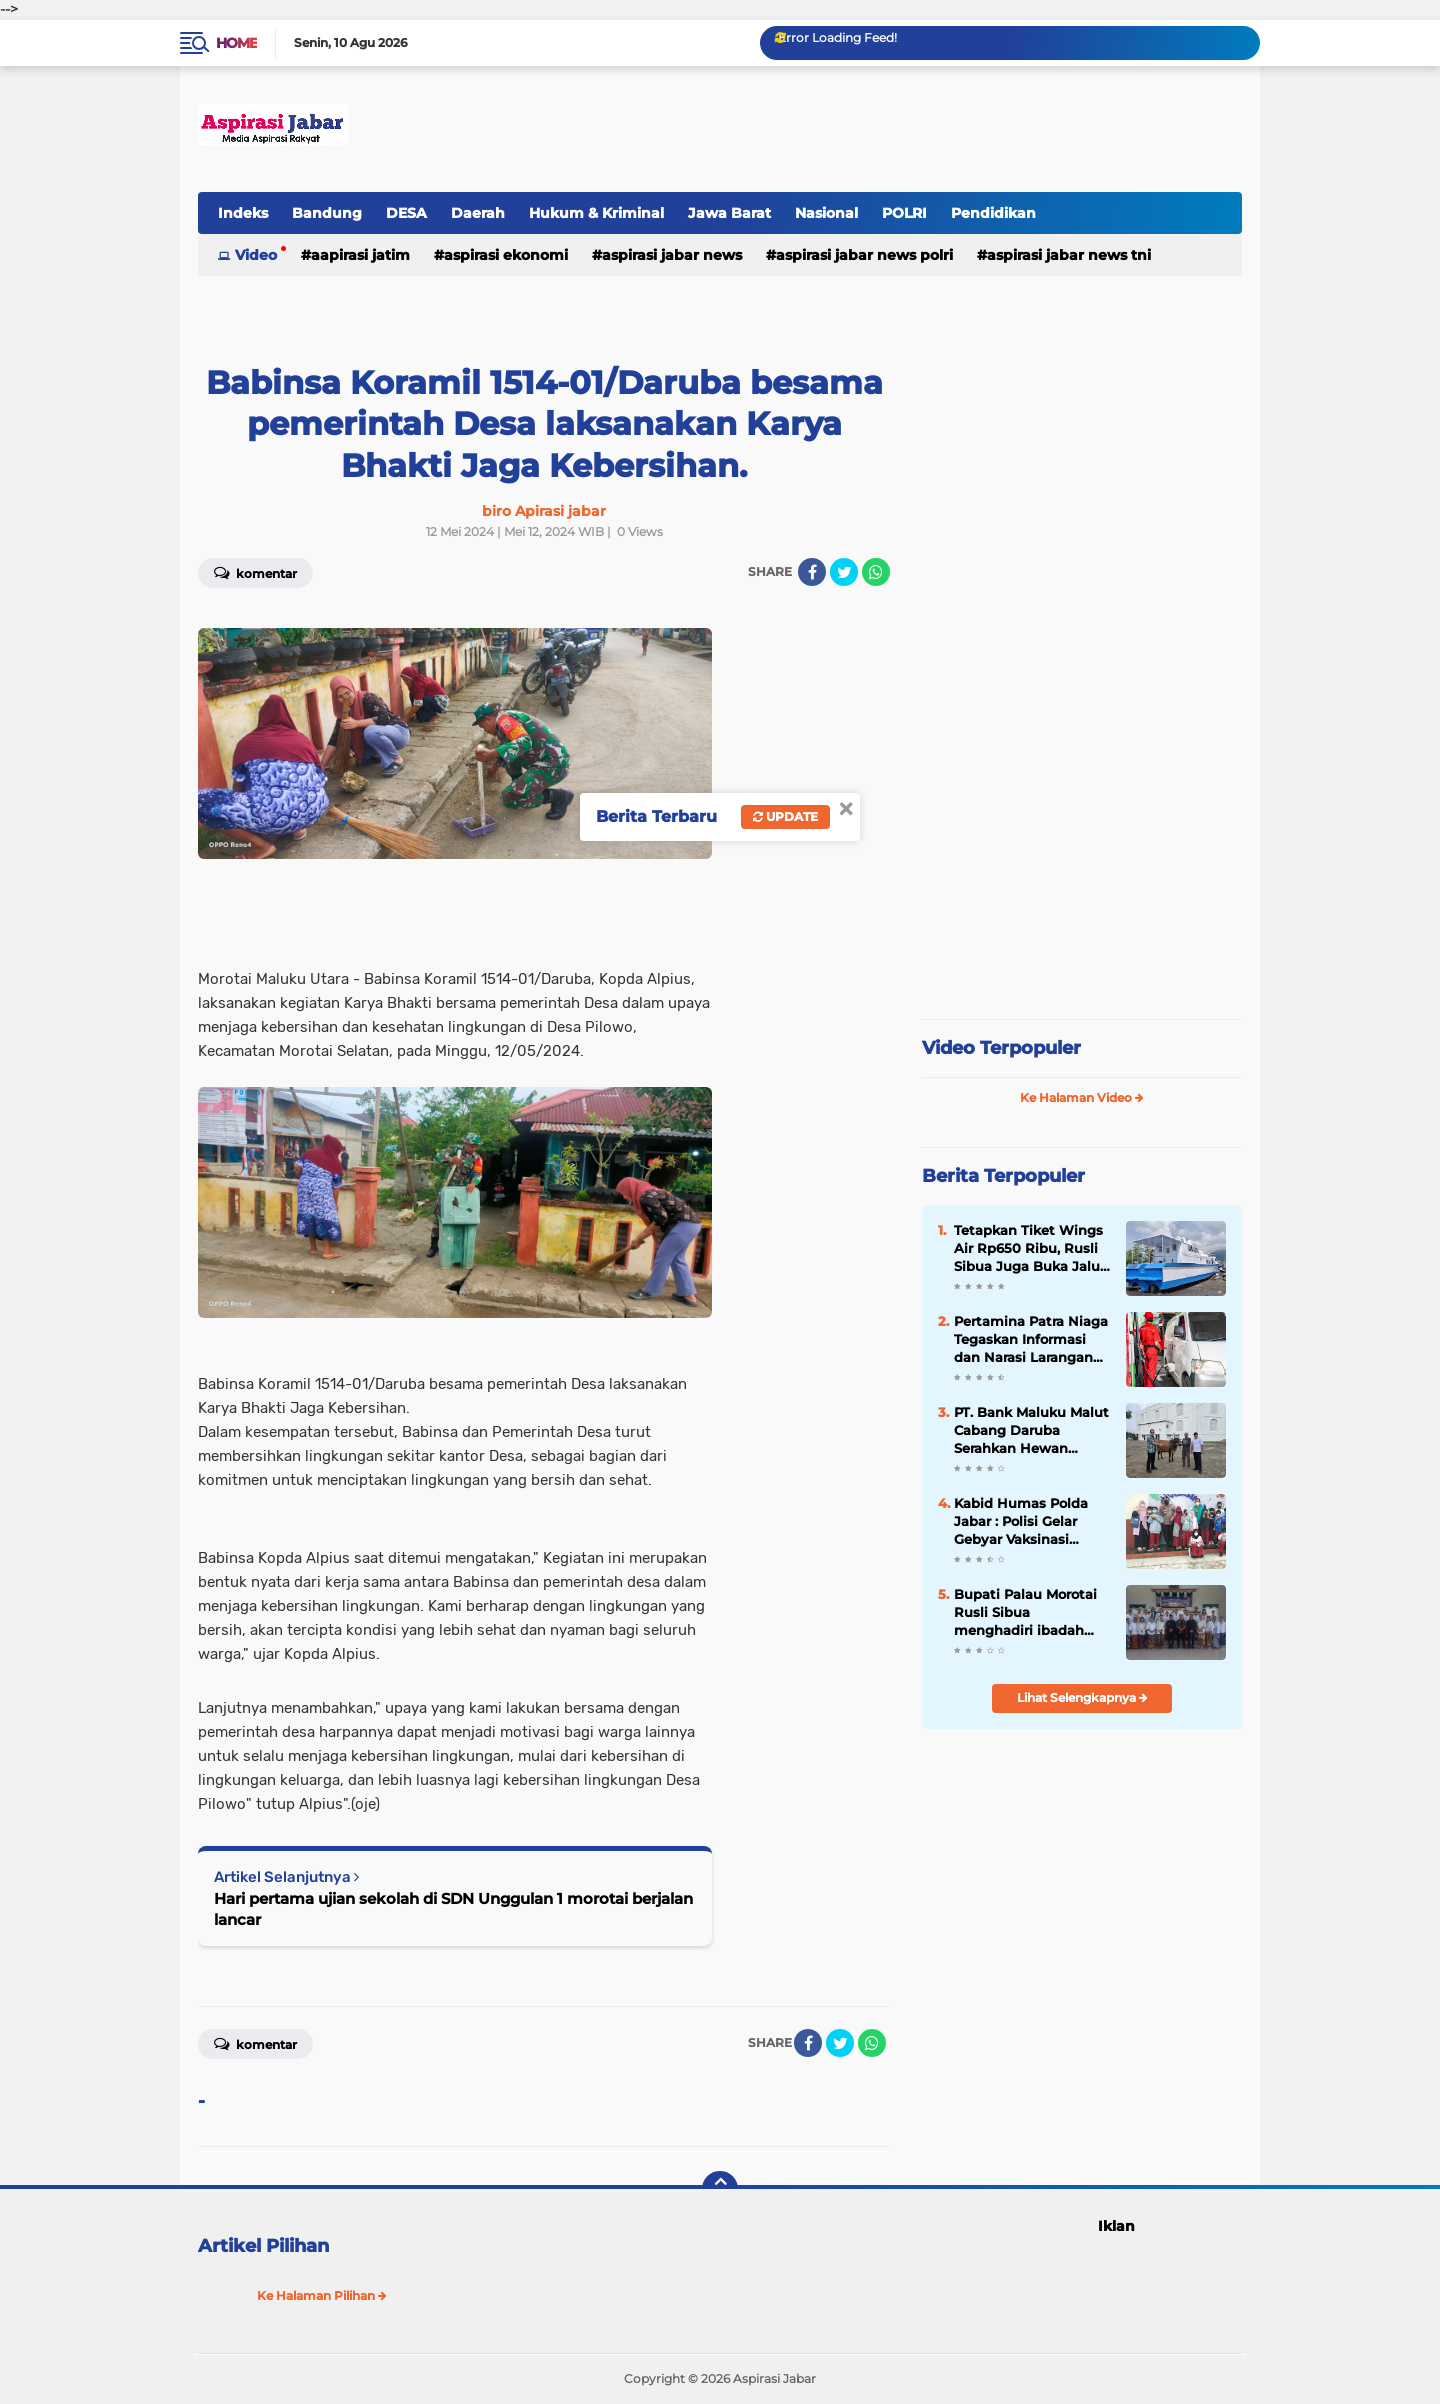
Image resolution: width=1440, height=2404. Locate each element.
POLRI (904, 213)
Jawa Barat (729, 213)
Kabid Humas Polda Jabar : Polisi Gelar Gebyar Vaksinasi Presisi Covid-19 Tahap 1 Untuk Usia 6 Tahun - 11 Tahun (1030, 1522)
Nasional (826, 213)
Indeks (243, 213)
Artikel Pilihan (263, 2246)
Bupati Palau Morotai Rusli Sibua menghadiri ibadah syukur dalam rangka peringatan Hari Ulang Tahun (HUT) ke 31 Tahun (1029, 1613)
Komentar (255, 572)
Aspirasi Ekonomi (506, 255)
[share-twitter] (844, 572)
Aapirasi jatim (360, 255)
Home (236, 43)
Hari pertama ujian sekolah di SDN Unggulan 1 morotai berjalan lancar (453, 1909)
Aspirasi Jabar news (672, 255)
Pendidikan (993, 213)
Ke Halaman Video (1082, 1097)
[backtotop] (720, 2189)
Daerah (478, 213)
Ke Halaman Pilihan (322, 2295)
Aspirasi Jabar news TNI (1069, 255)
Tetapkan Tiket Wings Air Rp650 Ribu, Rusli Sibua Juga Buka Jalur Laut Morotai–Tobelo (1029, 1249)
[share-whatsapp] (876, 572)
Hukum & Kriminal (596, 213)
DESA (406, 213)
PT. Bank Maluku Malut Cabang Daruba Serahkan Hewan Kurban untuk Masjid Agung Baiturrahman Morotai (1031, 1431)
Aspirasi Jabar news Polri (864, 255)
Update (785, 816)
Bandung (327, 213)
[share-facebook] (812, 572)
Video (256, 255)
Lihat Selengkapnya (1082, 1697)
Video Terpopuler (1001, 1048)
